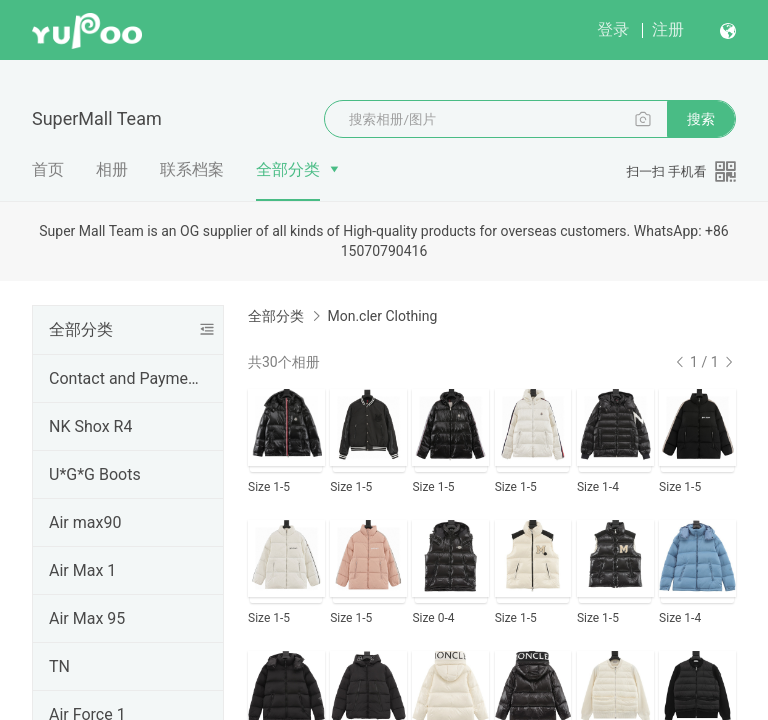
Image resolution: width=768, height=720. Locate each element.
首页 (48, 169)
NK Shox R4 (90, 426)
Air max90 (85, 522)
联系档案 (192, 169)
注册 (668, 29)
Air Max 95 (87, 618)
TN (59, 666)
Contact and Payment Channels (124, 378)
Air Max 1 (82, 570)
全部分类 (288, 169)
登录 (613, 29)
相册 (112, 169)
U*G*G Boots (95, 474)
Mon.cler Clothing (382, 316)
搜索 (701, 119)
